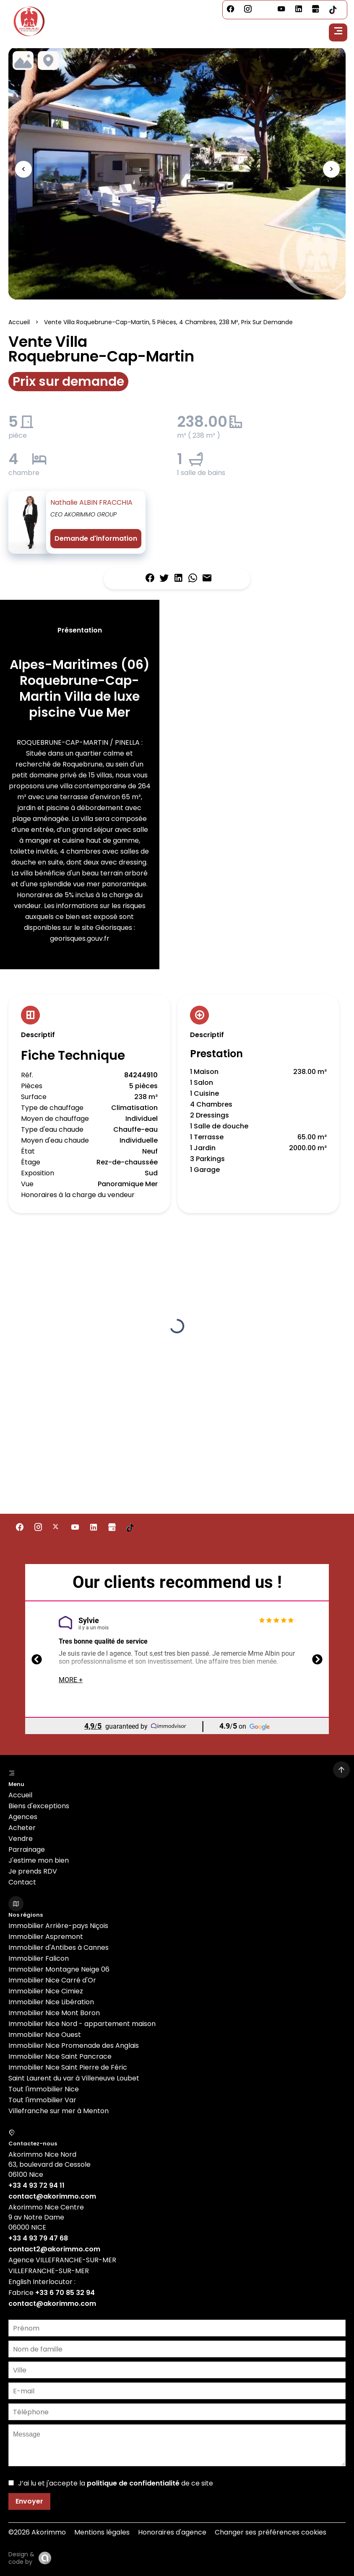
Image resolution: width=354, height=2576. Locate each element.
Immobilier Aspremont (45, 1936)
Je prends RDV (32, 1871)
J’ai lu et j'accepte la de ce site (115, 2483)
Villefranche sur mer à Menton (58, 2111)
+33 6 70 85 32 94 (65, 2292)
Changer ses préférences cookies (270, 2532)
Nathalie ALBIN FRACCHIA (91, 502)
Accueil (19, 322)
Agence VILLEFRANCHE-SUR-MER (62, 2260)
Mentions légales (102, 2532)
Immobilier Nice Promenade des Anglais (73, 2045)
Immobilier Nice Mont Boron (54, 2013)
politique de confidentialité (133, 2483)
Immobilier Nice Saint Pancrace (60, 2056)
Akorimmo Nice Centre (46, 2207)
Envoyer (29, 2501)
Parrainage (26, 1849)
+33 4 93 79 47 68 (38, 2238)
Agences (22, 1817)
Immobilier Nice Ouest (44, 2034)
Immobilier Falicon (38, 1958)
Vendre (20, 1838)
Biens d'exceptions (38, 1806)
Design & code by (21, 2558)
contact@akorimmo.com (52, 2196)
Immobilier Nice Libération (51, 2002)
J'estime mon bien (38, 1860)
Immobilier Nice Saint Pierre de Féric (67, 2067)
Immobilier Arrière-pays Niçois (58, 1926)
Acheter (22, 1828)
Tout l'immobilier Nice (43, 2089)
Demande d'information (96, 538)
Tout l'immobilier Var (42, 2100)
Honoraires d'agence (172, 2532)
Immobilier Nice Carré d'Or (52, 1980)
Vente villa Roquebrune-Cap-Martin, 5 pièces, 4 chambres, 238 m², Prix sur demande (168, 322)
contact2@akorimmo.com (54, 2249)
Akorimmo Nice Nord (42, 2154)
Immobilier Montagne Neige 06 (58, 1969)
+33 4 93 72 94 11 (36, 2185)
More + (71, 1680)
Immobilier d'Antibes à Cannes (58, 1947)
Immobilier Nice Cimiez (45, 1991)
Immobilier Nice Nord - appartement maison (82, 2024)
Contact (22, 1882)
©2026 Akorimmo (37, 2532)
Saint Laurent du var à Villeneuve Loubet (73, 2078)
